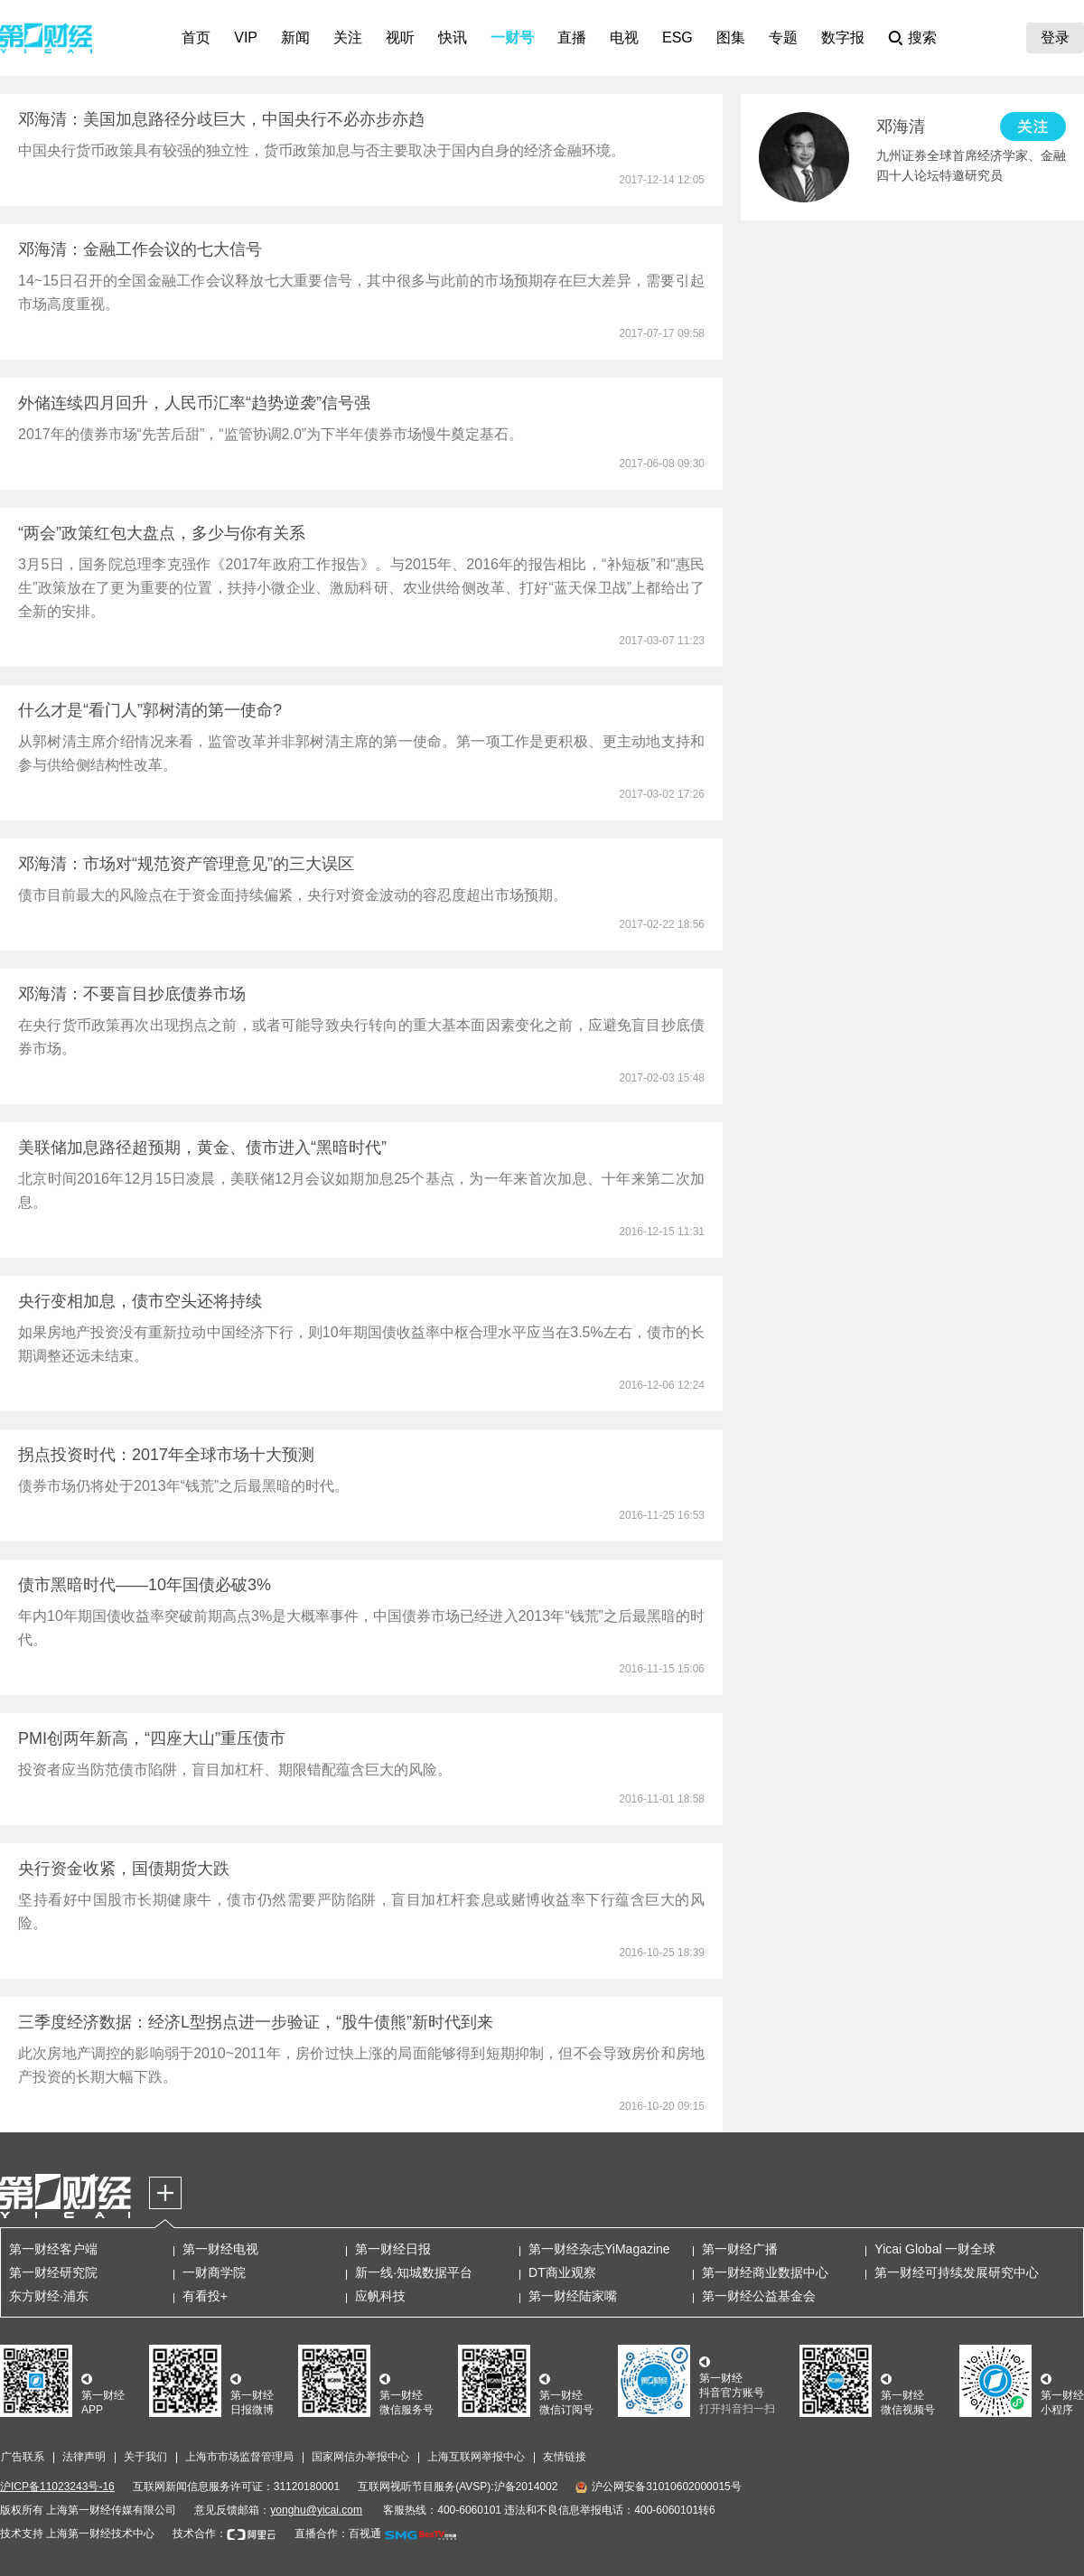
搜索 (922, 37)
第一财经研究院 (53, 2272)
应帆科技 (380, 2296)
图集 (730, 37)
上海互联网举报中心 (476, 2456)
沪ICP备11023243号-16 (57, 2486)
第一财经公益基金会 (759, 2296)
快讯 (452, 37)
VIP (245, 37)
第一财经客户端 (53, 2249)
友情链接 (564, 2456)
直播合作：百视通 (337, 2533)
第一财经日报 (393, 2249)
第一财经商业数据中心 (765, 2272)
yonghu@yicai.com (316, 2510)
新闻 (295, 37)
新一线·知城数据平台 (413, 2272)
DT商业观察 (562, 2272)
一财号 (512, 37)
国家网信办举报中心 (360, 2456)
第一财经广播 (740, 2249)
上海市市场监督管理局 (239, 2456)
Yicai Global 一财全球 (934, 2249)
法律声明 (84, 2456)
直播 (571, 37)
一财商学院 (214, 2272)
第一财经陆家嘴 (572, 2296)
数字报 (842, 37)
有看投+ (205, 2296)
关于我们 (145, 2456)
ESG (677, 37)
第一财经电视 (220, 2249)
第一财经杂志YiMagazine (599, 2249)
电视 (624, 37)
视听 (400, 37)
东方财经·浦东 (49, 2296)
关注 (347, 37)
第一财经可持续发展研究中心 (956, 2272)
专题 (783, 37)
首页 (196, 37)
